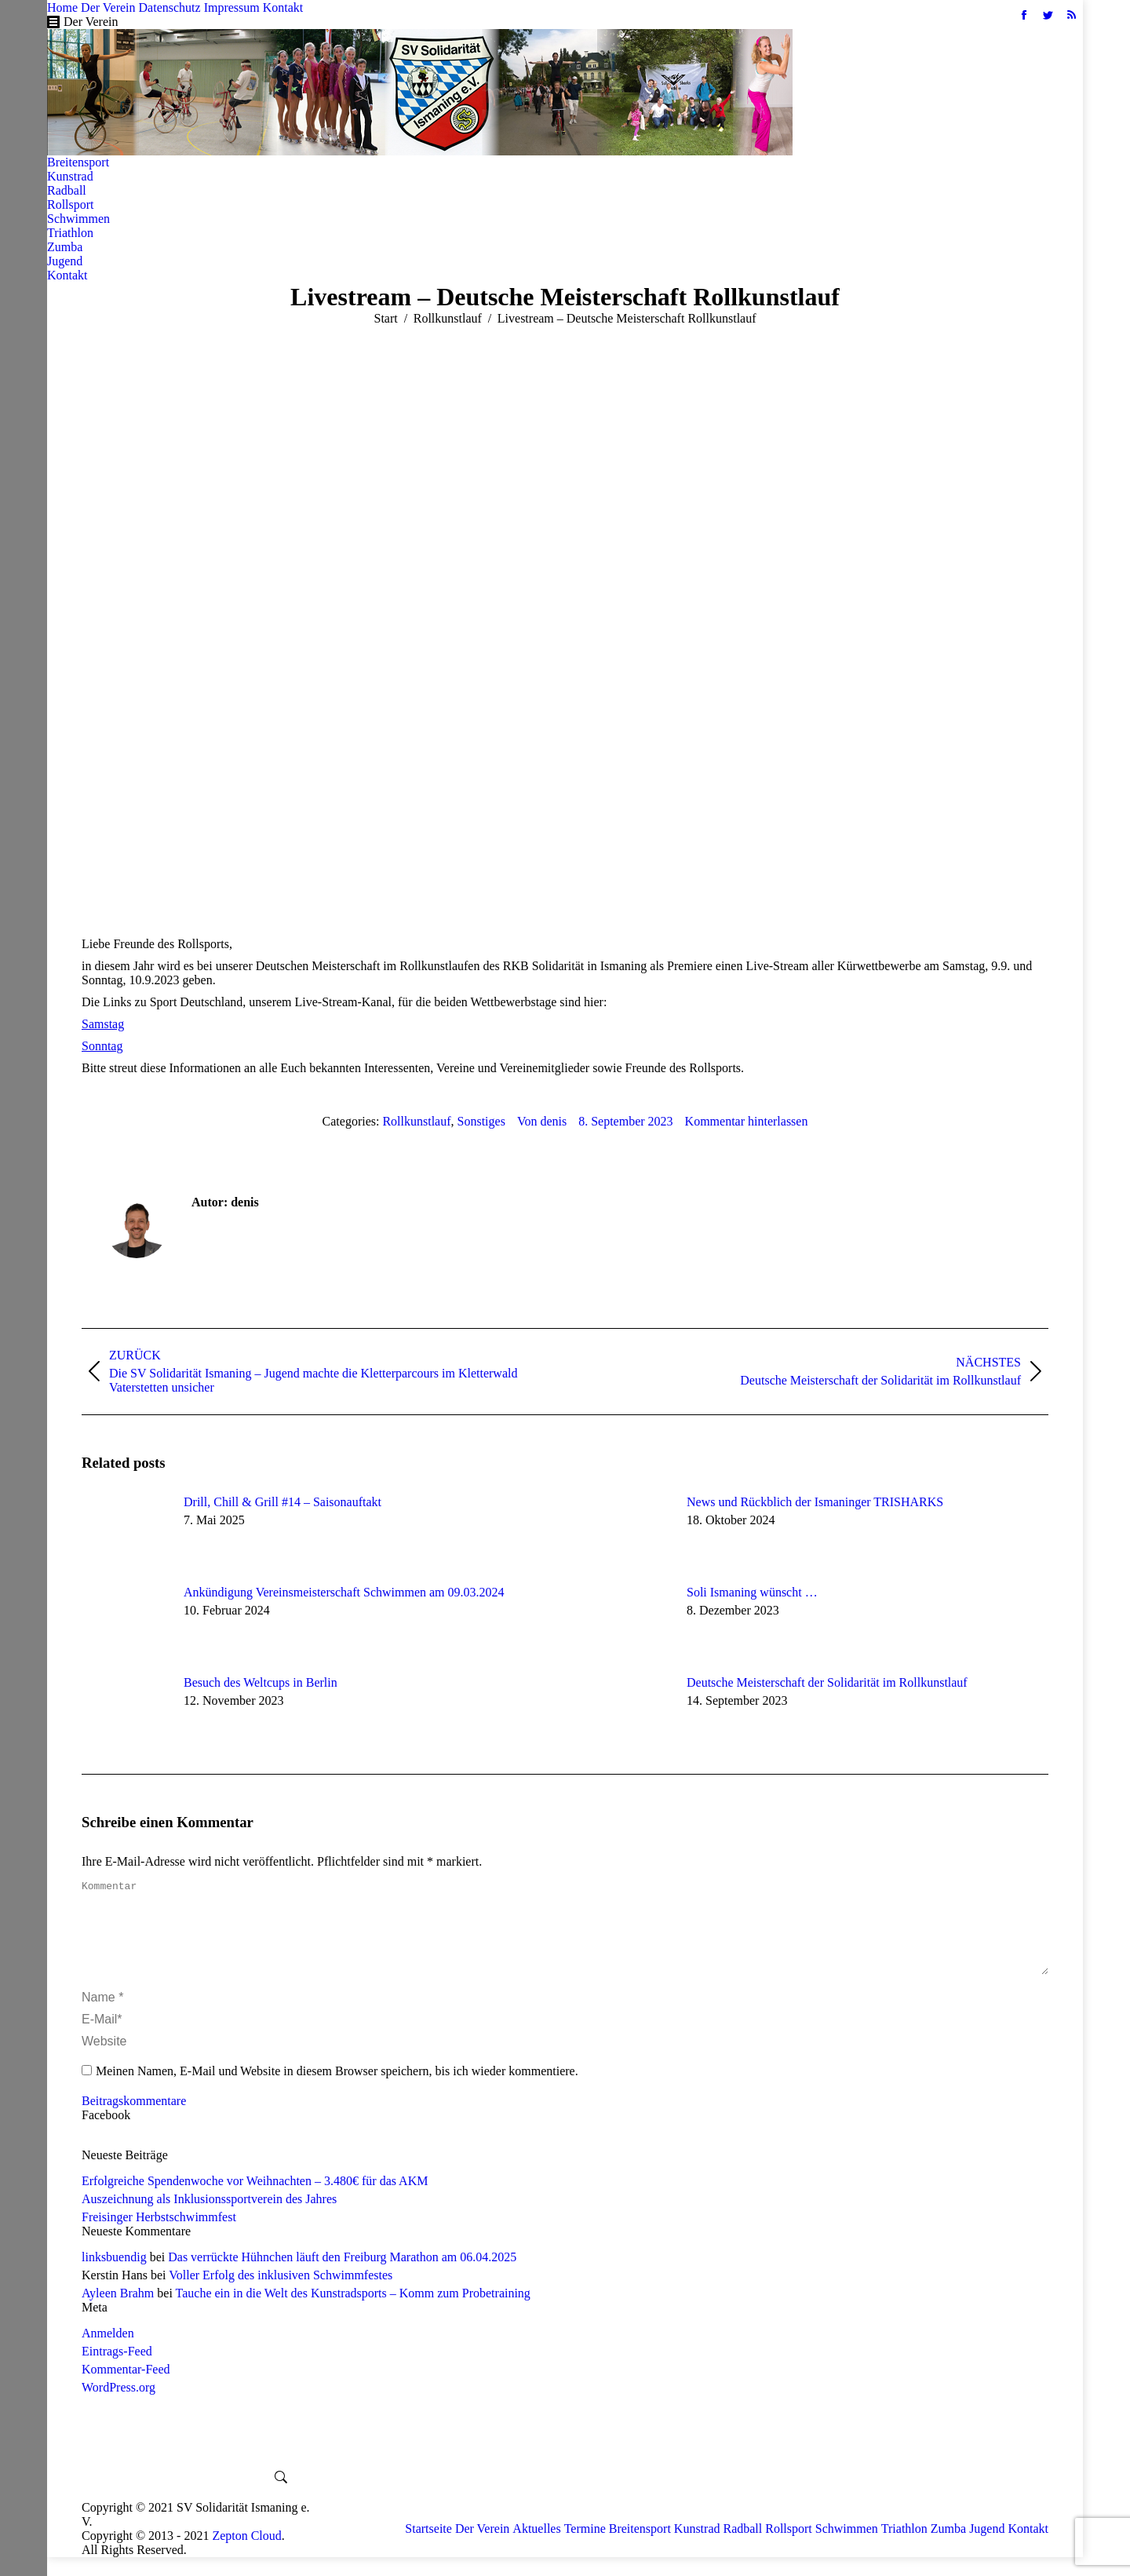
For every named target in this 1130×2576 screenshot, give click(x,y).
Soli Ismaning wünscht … (752, 1592)
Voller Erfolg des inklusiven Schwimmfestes (280, 2294)
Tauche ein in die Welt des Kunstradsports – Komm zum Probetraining (353, 2312)
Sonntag (102, 1046)
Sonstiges (481, 1121)
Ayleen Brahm (118, 2312)
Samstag (103, 1024)
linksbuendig (114, 2275)
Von (542, 1121)
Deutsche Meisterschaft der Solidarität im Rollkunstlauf (827, 1682)
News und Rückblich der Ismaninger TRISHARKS (815, 1502)
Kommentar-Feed (126, 2388)
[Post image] (125, 1530)
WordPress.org (118, 2406)
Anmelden (108, 2352)
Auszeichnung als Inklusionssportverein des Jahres (209, 2217)
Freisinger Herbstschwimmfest (159, 2235)
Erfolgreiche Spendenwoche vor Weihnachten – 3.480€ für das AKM (255, 2199)
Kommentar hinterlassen (746, 1121)
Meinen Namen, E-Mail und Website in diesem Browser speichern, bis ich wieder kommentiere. (337, 2089)
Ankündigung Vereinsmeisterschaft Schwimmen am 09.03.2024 (344, 1592)
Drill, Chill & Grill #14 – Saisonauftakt (282, 1502)
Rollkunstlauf (416, 1121)
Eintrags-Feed (117, 2370)
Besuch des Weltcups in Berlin (260, 1682)
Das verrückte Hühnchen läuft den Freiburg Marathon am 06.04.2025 (342, 2275)
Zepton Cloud (246, 2554)
